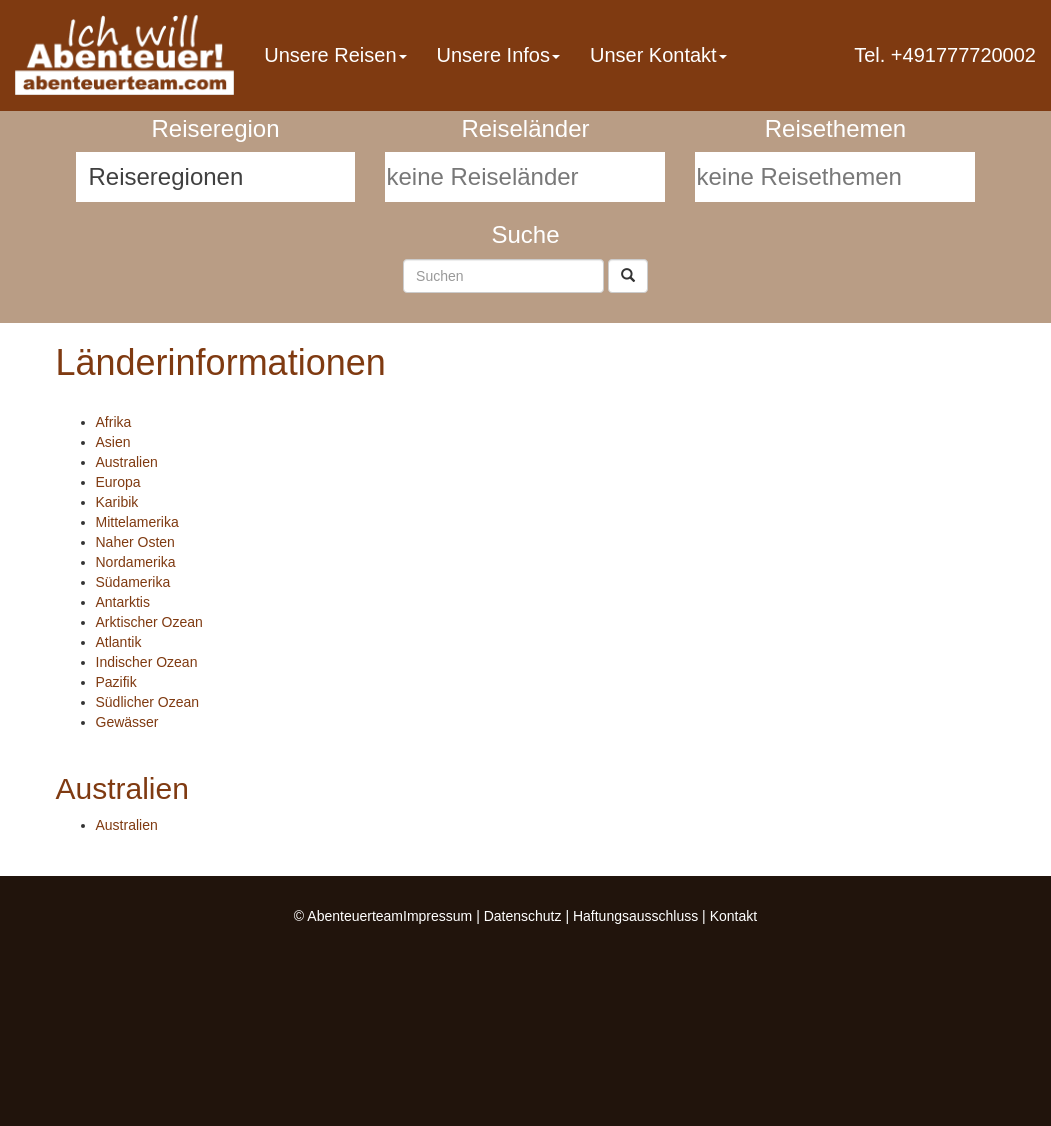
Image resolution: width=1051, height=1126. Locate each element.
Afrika (114, 422)
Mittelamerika (137, 522)
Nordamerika (136, 562)
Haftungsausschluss (635, 916)
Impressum (437, 916)
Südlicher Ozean (148, 702)
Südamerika (133, 582)
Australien (127, 462)
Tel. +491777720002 (945, 55)
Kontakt (733, 916)
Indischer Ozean (147, 662)
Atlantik (119, 642)
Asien (113, 442)
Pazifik (116, 682)
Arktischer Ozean (149, 622)
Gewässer (127, 722)
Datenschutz (523, 916)
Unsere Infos (498, 55)
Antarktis (123, 602)
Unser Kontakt (658, 55)
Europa (118, 482)
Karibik (117, 502)
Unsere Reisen (335, 55)
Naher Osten (135, 542)
